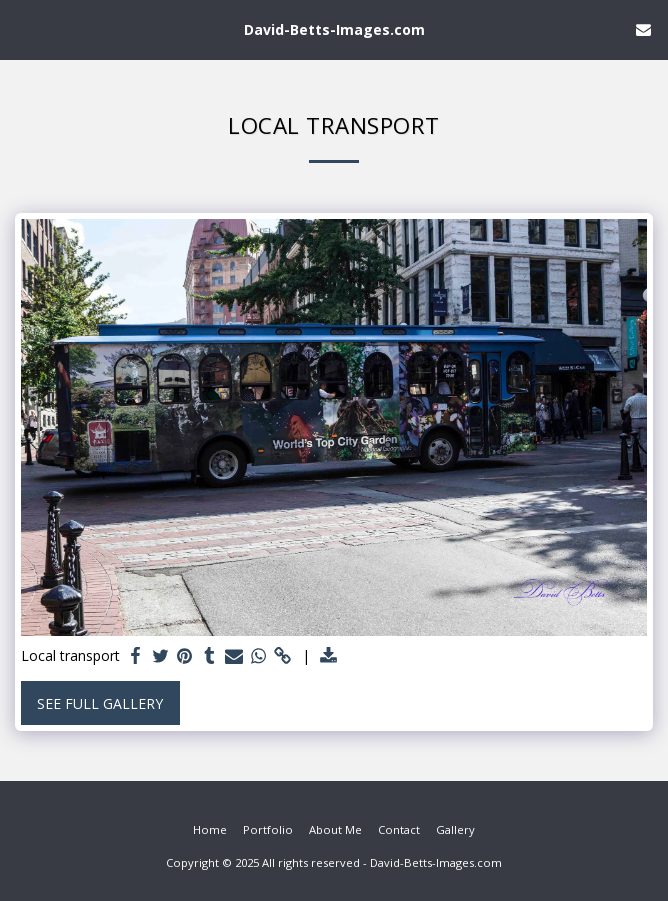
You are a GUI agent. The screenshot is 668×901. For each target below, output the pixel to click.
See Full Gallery (100, 703)
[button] (22, 28)
